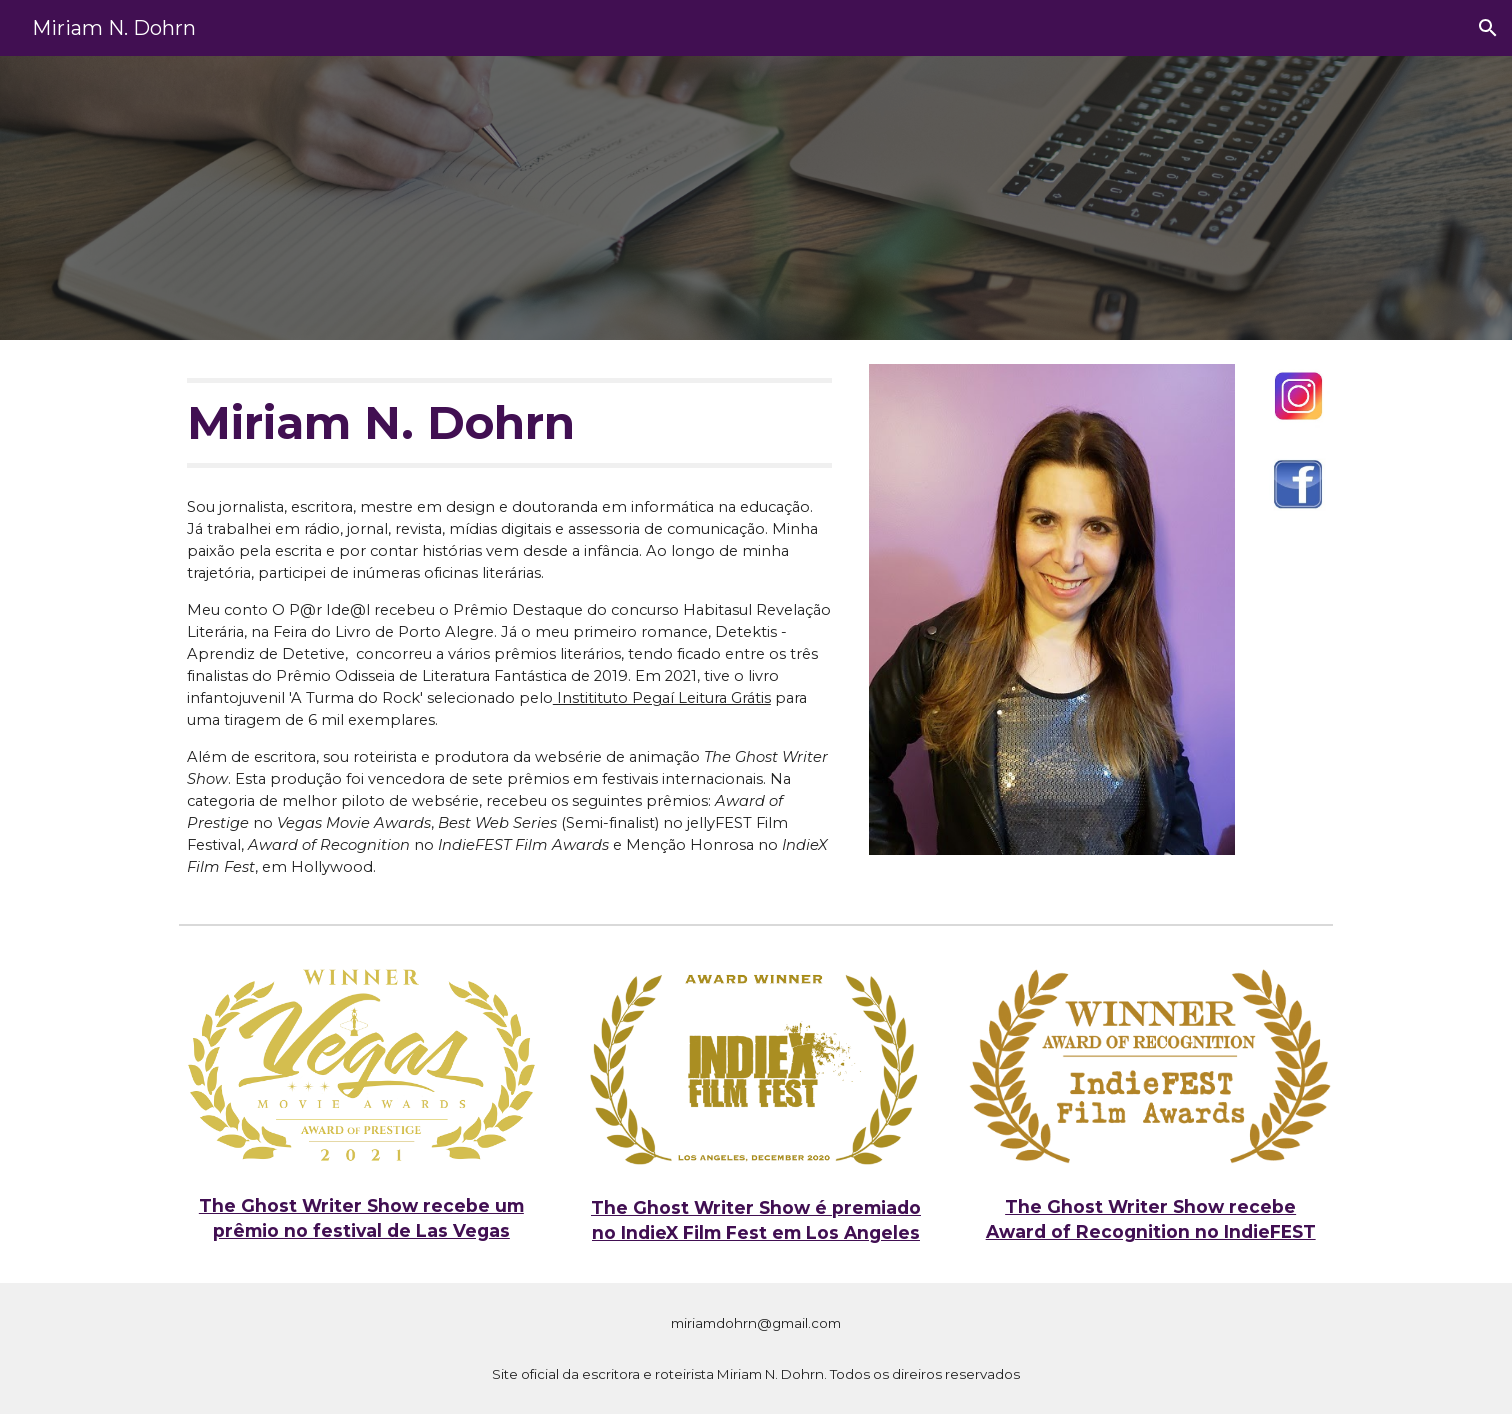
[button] (1488, 28)
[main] (509, 423)
